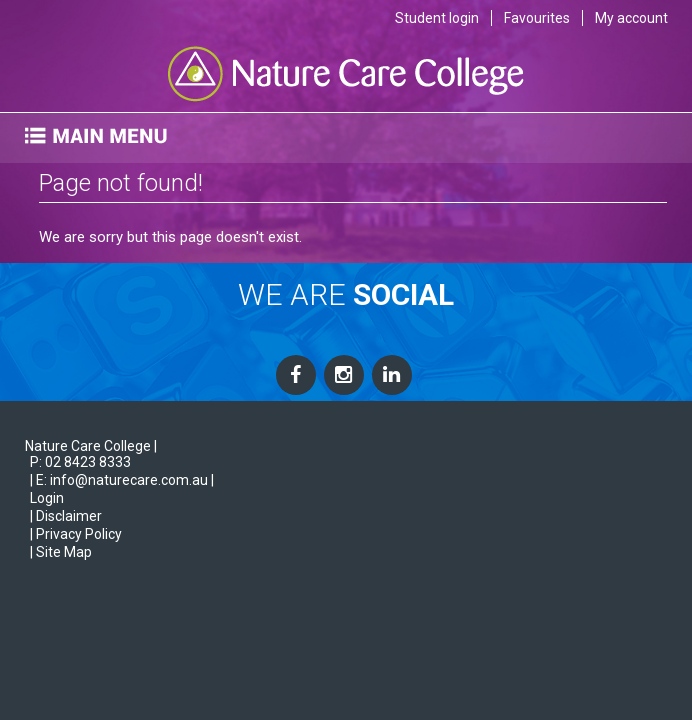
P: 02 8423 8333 (80, 462)
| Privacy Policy (76, 534)
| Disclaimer (66, 516)
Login (47, 498)
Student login (437, 18)
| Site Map (61, 552)
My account (631, 18)
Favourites (537, 18)
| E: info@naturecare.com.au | (122, 480)
